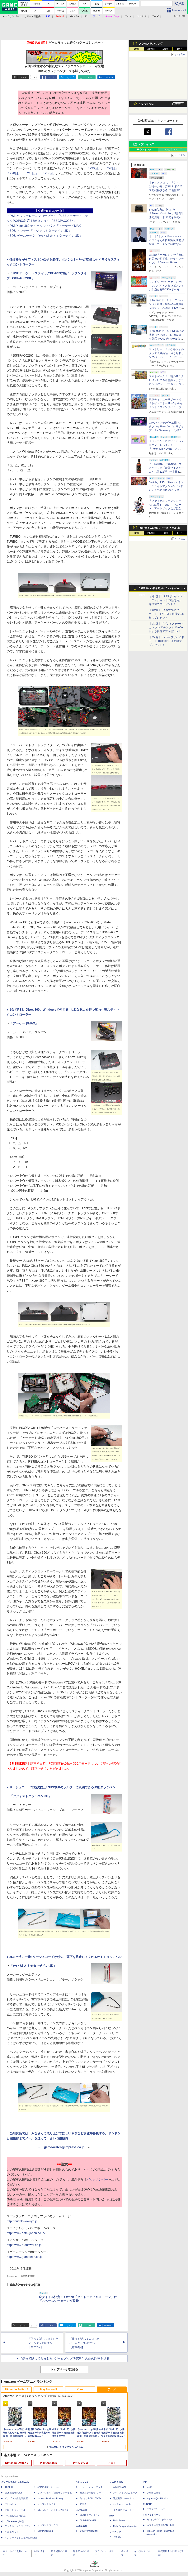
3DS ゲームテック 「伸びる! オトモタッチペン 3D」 (46, 235)
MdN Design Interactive (125, 2526)
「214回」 (48, 173)
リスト (34, 77)
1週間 (165, 48)
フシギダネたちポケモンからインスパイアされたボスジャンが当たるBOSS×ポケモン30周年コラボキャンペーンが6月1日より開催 (166, 289)
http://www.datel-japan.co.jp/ (26, 2233)
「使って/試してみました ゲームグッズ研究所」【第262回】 (43, 2343)
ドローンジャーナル (15, 2510)
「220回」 (14, 173)
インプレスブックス (47, 2525)
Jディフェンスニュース (125, 2492)
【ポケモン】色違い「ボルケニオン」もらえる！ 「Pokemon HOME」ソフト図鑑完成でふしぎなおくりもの (166, 448)
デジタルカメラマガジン (17, 2526)
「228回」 (111, 168)
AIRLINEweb (119, 2487)
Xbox (80, 2389)
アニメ (112, 2389)
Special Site (146, 104)
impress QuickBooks (157, 2498)
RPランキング (143, 149)
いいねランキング (172, 149)
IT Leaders (10, 2504)
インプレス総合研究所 (16, 2498)
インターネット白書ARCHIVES (21, 2537)
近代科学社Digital (88, 2531)
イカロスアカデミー (123, 2510)
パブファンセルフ (156, 2509)
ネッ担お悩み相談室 (15, 2515)
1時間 (137, 48)
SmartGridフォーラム (48, 2487)
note (89, 77)
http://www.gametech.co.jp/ (25, 2256)
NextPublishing (45, 2531)
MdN (111, 2515)
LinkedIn (109, 77)
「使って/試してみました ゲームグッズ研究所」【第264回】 (84, 2343)
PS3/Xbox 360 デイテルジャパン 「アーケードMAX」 (47, 225)
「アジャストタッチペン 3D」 (30, 1796)
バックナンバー (97, 2179)
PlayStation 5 (48, 2389)
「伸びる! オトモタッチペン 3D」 (33, 1965)
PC (86, 16)
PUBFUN (148, 2504)
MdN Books (119, 2520)
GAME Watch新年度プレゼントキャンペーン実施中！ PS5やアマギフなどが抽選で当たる (162, 589)
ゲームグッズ (80, 2462)
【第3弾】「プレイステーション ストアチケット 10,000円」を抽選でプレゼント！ (166, 627)
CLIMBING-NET (88, 2520)
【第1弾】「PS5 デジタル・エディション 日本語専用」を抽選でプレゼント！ (166, 600)
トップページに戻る (64, 2369)
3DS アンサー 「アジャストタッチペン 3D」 (40, 230)
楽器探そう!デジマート (91, 2492)
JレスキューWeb (121, 2504)
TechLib (117, 2536)
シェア (51, 77)
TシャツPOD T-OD (90, 2498)
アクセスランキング (151, 43)
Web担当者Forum (14, 2492)
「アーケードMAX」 (24, 1023)
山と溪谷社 (81, 2510)
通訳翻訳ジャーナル (123, 2498)
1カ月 (180, 48)
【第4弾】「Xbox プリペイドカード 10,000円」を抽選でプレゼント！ (166, 641)
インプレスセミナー (47, 2504)
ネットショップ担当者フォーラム (54, 2492)
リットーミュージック (91, 2487)
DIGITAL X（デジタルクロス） (53, 2510)
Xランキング (146, 144)
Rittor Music (82, 2482)
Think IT (9, 2487)
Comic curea (153, 2492)
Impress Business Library (50, 2498)
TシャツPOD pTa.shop (159, 2519)
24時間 (150, 48)
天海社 (150, 2487)
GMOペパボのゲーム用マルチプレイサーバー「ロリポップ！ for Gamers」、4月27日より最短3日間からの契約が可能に (166, 430)
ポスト (23, 77)
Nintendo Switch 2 (16, 2389)
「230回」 (94, 168)
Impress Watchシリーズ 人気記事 (159, 527)
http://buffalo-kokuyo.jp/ (22, 2221)
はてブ (70, 77)
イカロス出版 (116, 2482)
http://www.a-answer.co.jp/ (24, 2245)
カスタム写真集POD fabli (160, 2525)
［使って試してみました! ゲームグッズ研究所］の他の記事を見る (64, 2358)
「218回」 (31, 173)
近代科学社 (81, 2526)
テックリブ (115, 2532)
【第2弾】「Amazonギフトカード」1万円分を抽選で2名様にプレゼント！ (166, 613)
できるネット (12, 2532)
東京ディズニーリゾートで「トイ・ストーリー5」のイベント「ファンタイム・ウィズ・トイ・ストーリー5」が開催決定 (166, 407)
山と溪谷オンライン (90, 2514)
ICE (145, 2482)
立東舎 (83, 2504)
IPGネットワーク (152, 2514)
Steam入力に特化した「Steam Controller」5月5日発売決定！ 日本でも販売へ (166, 213)
